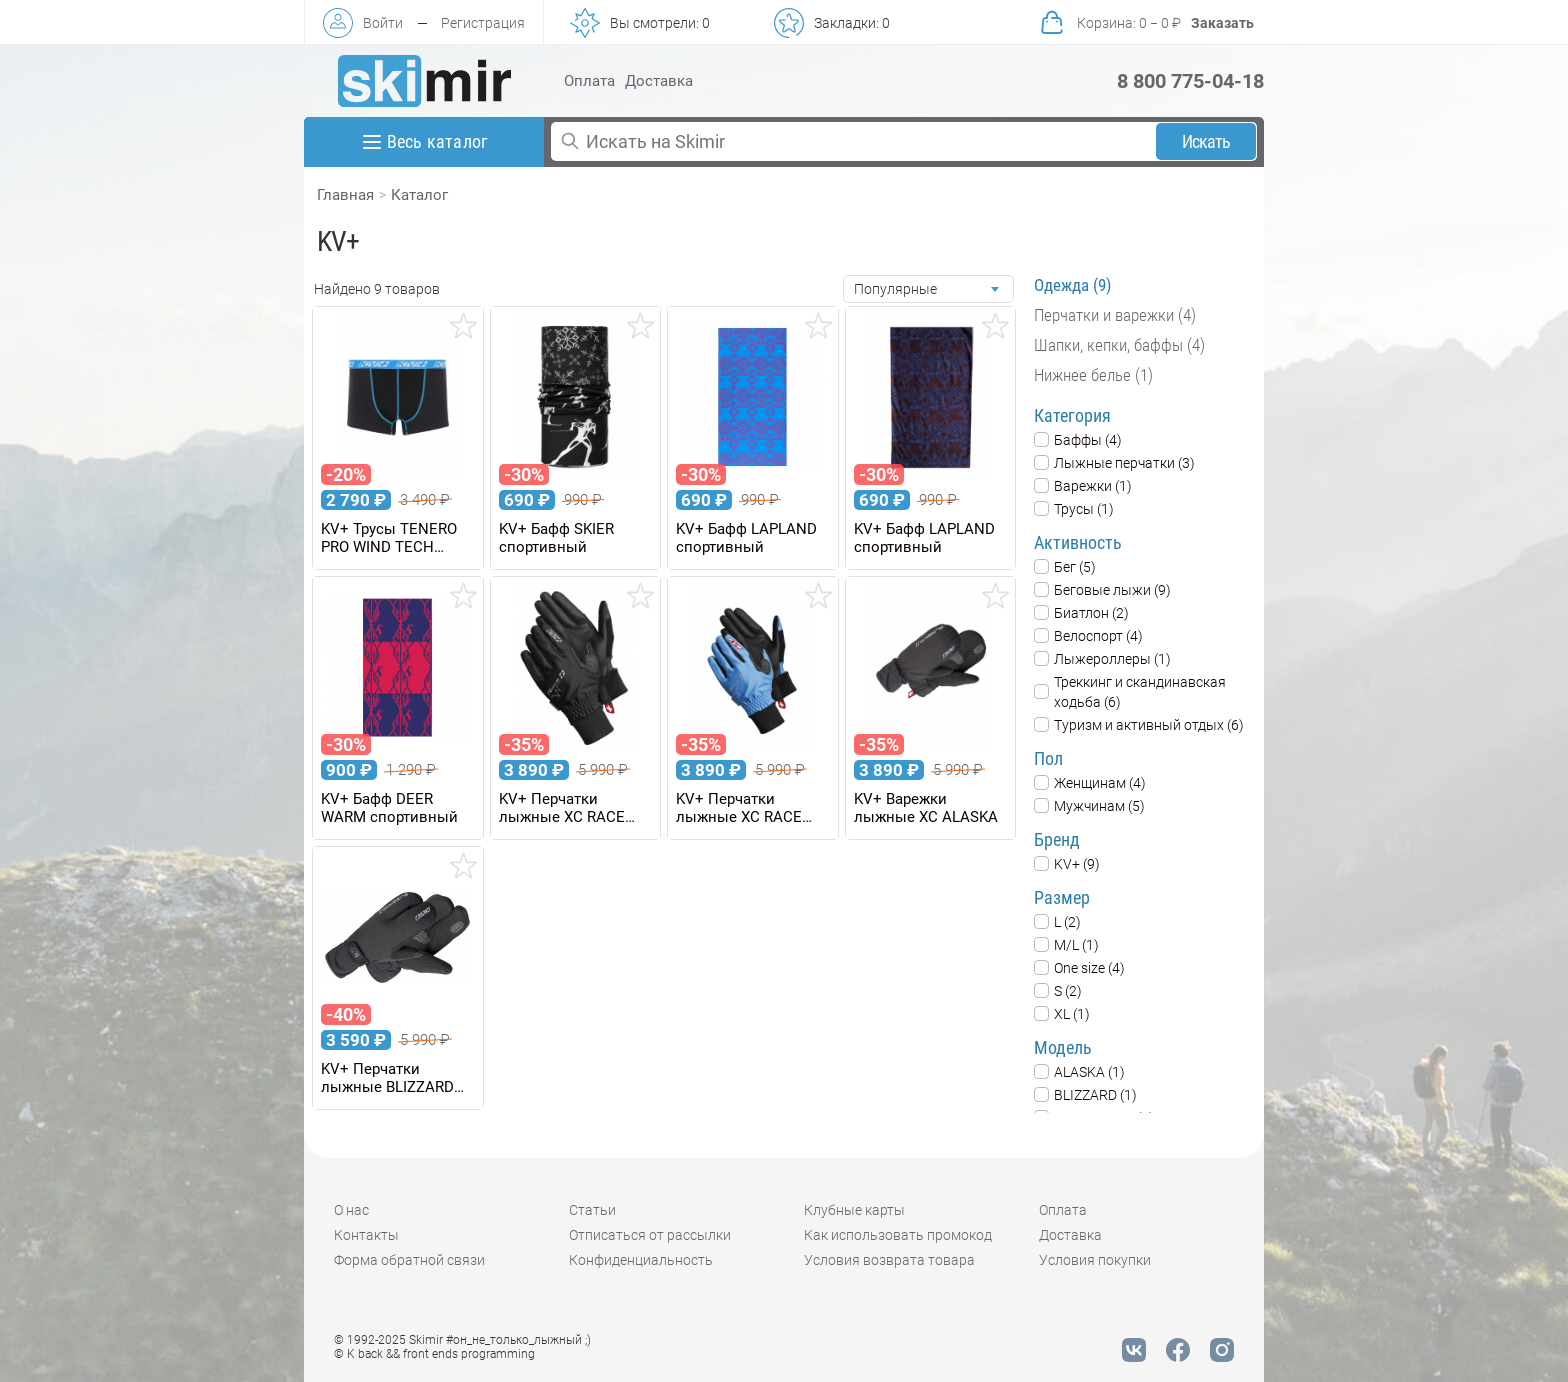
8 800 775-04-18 (1190, 81)
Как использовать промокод (898, 1235)
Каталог (419, 195)
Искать (1206, 141)
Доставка (659, 81)
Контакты (366, 1235)
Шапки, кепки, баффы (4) (1119, 345)
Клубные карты (854, 1210)
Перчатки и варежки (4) (1115, 315)
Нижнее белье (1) (1093, 375)
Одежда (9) (1072, 285)
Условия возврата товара (889, 1260)
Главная (345, 195)
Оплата (589, 81)
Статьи (592, 1210)
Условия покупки (1095, 1260)
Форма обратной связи (409, 1260)
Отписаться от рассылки (650, 1235)
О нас (351, 1210)
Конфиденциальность (641, 1260)
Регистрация (483, 23)
